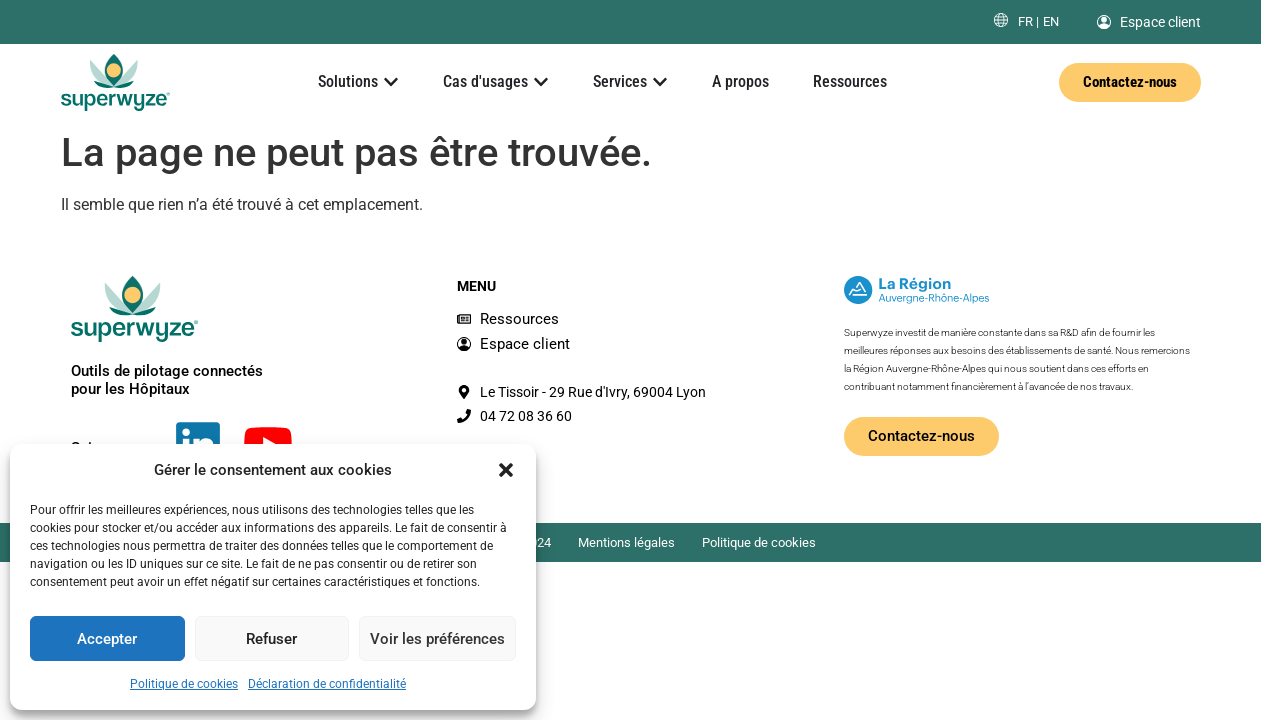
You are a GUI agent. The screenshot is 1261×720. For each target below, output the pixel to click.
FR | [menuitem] (1028, 21)
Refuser (271, 639)
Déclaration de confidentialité (327, 684)
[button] (506, 470)
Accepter (107, 639)
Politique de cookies (184, 684)
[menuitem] (1028, 21)
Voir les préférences (437, 639)
